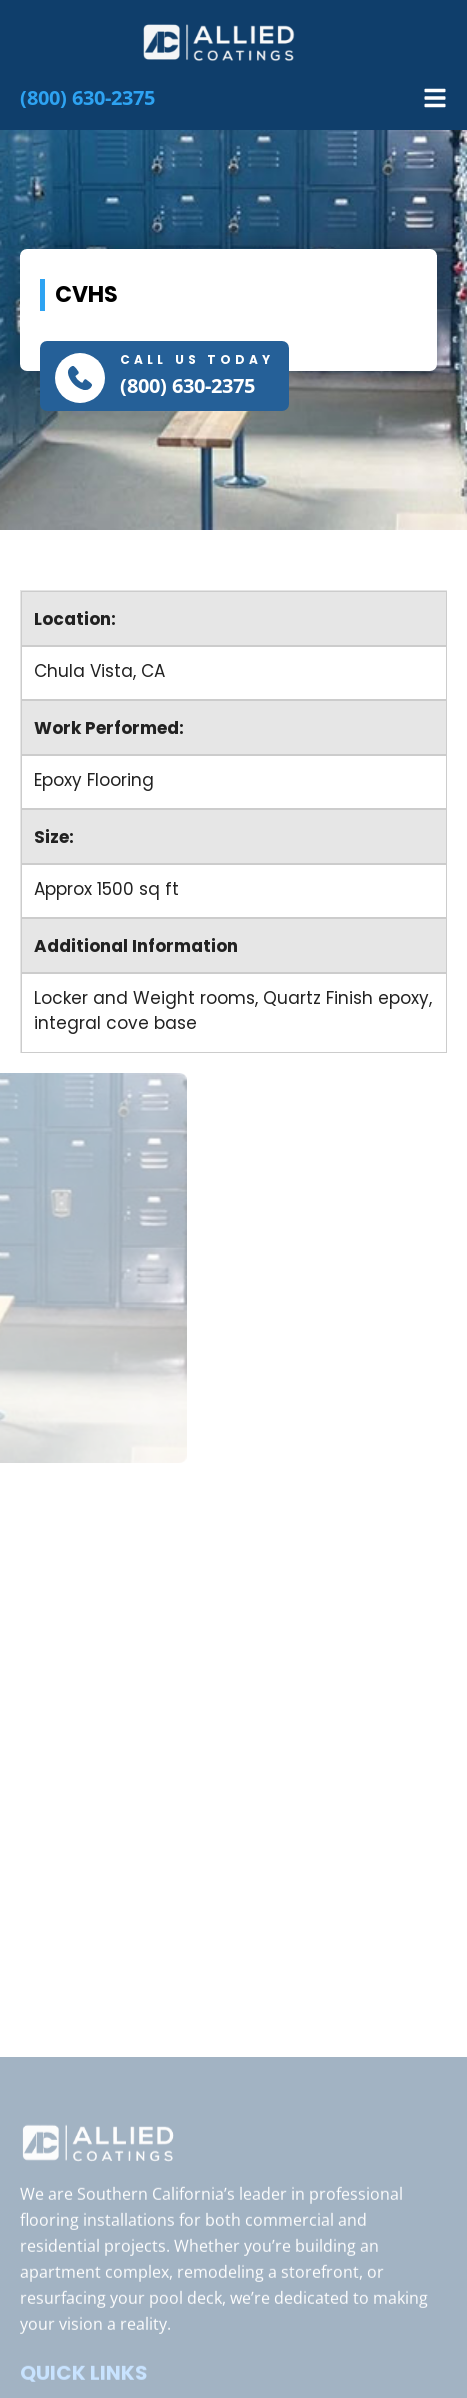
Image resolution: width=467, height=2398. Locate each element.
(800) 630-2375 (187, 385)
